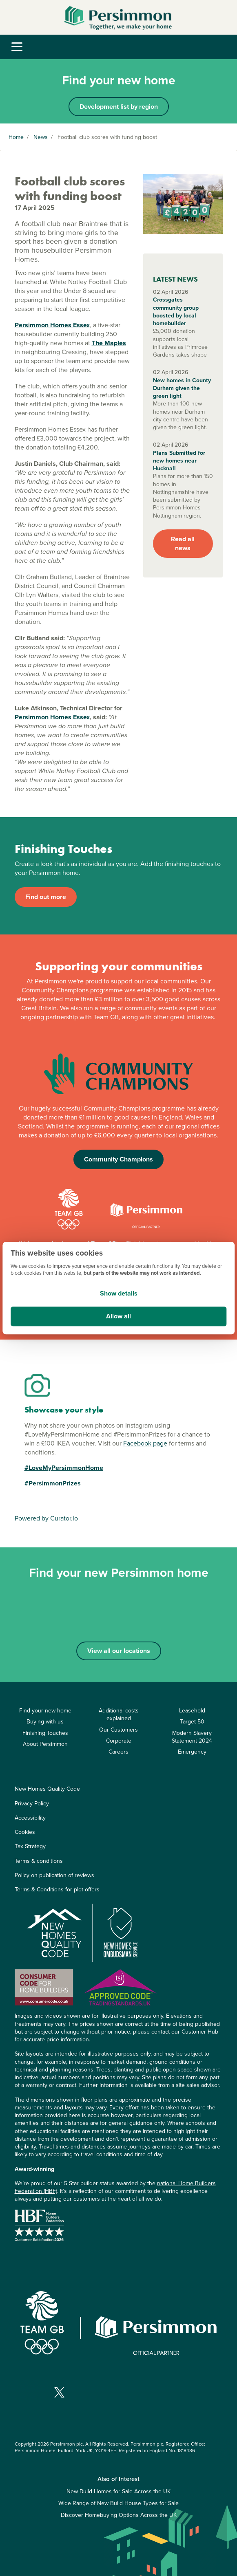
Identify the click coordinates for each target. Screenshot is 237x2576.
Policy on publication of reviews (54, 1875)
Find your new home (45, 1710)
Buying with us (45, 1721)
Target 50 (192, 1721)
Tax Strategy (30, 1846)
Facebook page (145, 1443)
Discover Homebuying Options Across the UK (119, 2515)
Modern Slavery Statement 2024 (192, 1737)
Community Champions (118, 1159)
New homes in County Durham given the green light (182, 388)
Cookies (25, 1832)
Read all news (183, 543)
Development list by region (119, 106)
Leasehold (192, 1710)
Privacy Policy (32, 1803)
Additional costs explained (119, 1714)
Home (16, 137)
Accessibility (30, 1818)
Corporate (118, 1740)
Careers (118, 1751)
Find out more (45, 896)
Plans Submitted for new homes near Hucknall (179, 461)
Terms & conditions (39, 1861)
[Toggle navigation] (17, 47)
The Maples (109, 343)
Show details (118, 1293)
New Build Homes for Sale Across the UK (118, 2491)
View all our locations (118, 1650)
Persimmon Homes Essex (52, 325)
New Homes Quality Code (47, 1789)
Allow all (118, 1316)
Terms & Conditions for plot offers (57, 1889)
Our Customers (118, 1729)
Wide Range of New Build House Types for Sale (118, 2503)
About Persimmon (45, 1744)
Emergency (192, 1751)
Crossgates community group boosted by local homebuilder (176, 311)
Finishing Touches (45, 1733)
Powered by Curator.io (46, 1518)
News (40, 137)
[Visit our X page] (59, 2392)
